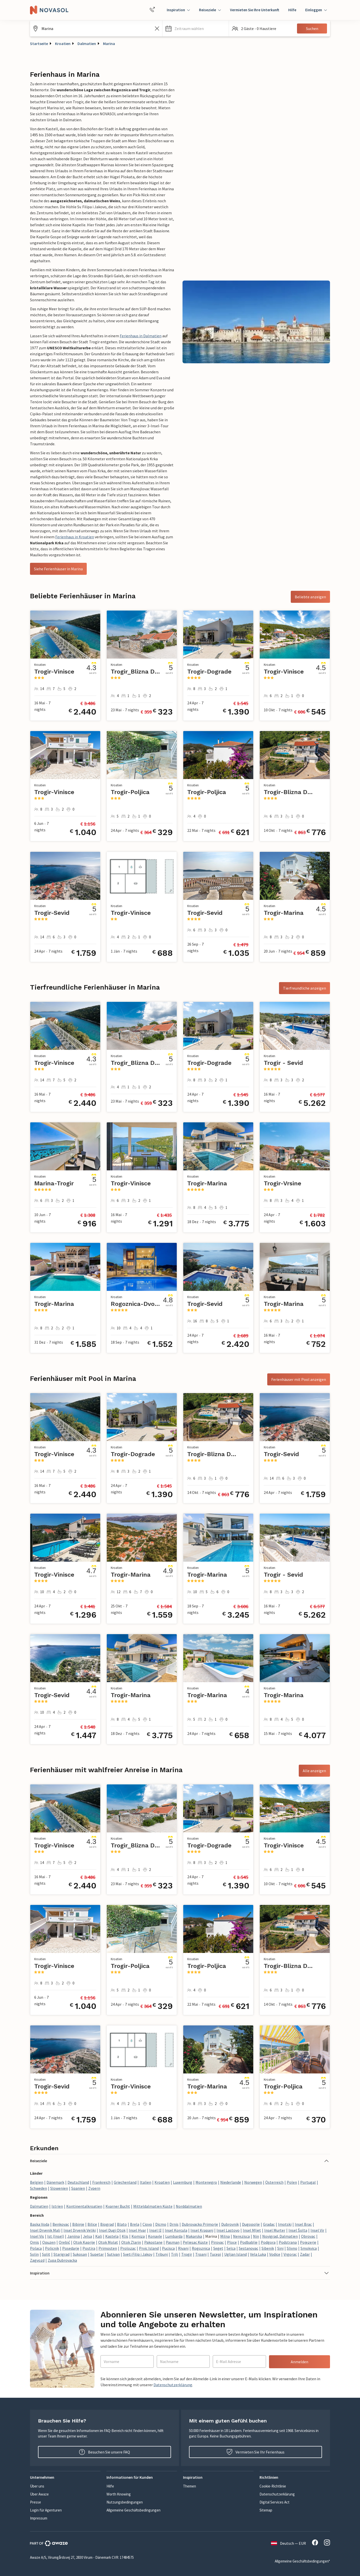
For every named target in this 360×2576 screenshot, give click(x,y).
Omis (34, 2242)
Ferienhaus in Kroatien (74, 536)
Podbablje (249, 2242)
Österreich (274, 2182)
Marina (109, 43)
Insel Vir (317, 2230)
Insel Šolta (297, 2230)
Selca (231, 2248)
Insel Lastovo (228, 2230)
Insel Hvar (137, 2230)
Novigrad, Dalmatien (280, 2236)
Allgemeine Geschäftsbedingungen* (302, 2561)
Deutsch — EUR (288, 2543)
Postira (88, 2248)
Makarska (194, 2236)
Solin (34, 2254)
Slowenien (59, 2188)
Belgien (36, 2182)
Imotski (285, 2224)
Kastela (111, 2236)
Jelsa (87, 2236)
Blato (122, 2224)
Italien (145, 2182)
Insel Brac (303, 2224)
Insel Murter (274, 2230)
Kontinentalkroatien (84, 2206)
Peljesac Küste (195, 2242)
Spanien (78, 2188)
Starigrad (62, 2254)
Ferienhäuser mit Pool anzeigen (298, 1379)
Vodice (274, 2254)
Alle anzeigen (314, 1770)
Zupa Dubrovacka (62, 2260)
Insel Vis (37, 2236)
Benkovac (60, 2224)
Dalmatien (87, 43)
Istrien (57, 2206)
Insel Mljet (252, 2230)
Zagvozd (37, 2260)
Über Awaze (39, 2494)
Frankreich (101, 2182)
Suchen (312, 28)
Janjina (73, 2236)
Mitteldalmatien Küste (152, 2206)
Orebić (64, 2242)
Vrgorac (290, 2254)
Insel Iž (155, 2230)
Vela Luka (258, 2254)
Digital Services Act (275, 2502)
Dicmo (160, 2224)
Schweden (38, 2188)
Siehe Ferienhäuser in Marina (58, 568)
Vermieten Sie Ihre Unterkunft (254, 10)
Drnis (174, 2224)
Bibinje (78, 2224)
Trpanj (200, 2254)
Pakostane (153, 2242)
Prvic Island (149, 2248)
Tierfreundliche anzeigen (304, 988)
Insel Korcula (176, 2230)
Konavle (155, 2236)
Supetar (97, 2254)
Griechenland (125, 2182)
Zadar (305, 2254)
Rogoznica (201, 2248)
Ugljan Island (235, 2254)
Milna (225, 2236)
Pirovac (217, 2242)
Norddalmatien (189, 2206)
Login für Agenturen (46, 2510)
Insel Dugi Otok (112, 2230)
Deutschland (78, 2182)
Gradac (269, 2224)
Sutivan (113, 2254)
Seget (218, 2248)
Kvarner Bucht (118, 2206)
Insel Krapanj (201, 2230)
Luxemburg (182, 2182)
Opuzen (49, 2242)
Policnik (52, 2248)
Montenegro (206, 2182)
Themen (189, 2486)
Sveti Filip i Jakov (137, 2254)
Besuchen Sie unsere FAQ (104, 2452)
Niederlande (230, 2182)
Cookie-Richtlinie (273, 2486)
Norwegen (253, 2182)
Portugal (308, 2182)
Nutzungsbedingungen (124, 2502)
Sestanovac (248, 2248)
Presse (35, 2502)
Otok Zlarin (131, 2242)
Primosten (107, 2248)
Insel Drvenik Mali (45, 2230)
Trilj (174, 2254)
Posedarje (70, 2248)
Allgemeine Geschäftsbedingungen (133, 2510)
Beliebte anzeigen (310, 596)
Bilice (92, 2224)
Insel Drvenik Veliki (80, 2230)
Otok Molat (108, 2242)
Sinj (280, 2248)
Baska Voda (39, 2224)
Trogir (186, 2254)
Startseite (39, 43)
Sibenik (268, 2248)
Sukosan (80, 2254)
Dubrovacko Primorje (200, 2224)
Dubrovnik (230, 2224)
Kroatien (62, 43)
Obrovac (308, 2236)
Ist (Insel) (55, 2236)
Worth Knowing (118, 2494)
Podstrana (288, 2242)
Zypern (94, 2188)
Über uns (37, 2486)
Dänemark (55, 2182)
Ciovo (147, 2224)
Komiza (138, 2236)
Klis (125, 2236)
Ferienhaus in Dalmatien (141, 335)
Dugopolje (251, 2224)
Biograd (107, 2224)
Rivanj (183, 2248)
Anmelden (299, 2361)
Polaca (36, 2248)
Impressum (38, 2518)
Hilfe (292, 10)
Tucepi (215, 2254)
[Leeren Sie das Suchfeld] (157, 29)
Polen (292, 2182)
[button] (195, 29)
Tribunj (162, 2254)
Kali (98, 2236)
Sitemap (266, 2510)
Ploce (232, 2242)
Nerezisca (241, 2236)
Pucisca (168, 2248)
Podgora (268, 2242)
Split (46, 2254)
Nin (256, 2236)
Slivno (292, 2248)
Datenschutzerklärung (173, 2384)
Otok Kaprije (84, 2242)
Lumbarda (173, 2236)
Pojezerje (308, 2242)
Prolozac (128, 2248)
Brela (134, 2224)
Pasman (173, 2242)
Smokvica (308, 2248)
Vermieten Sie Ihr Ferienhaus (255, 2452)
